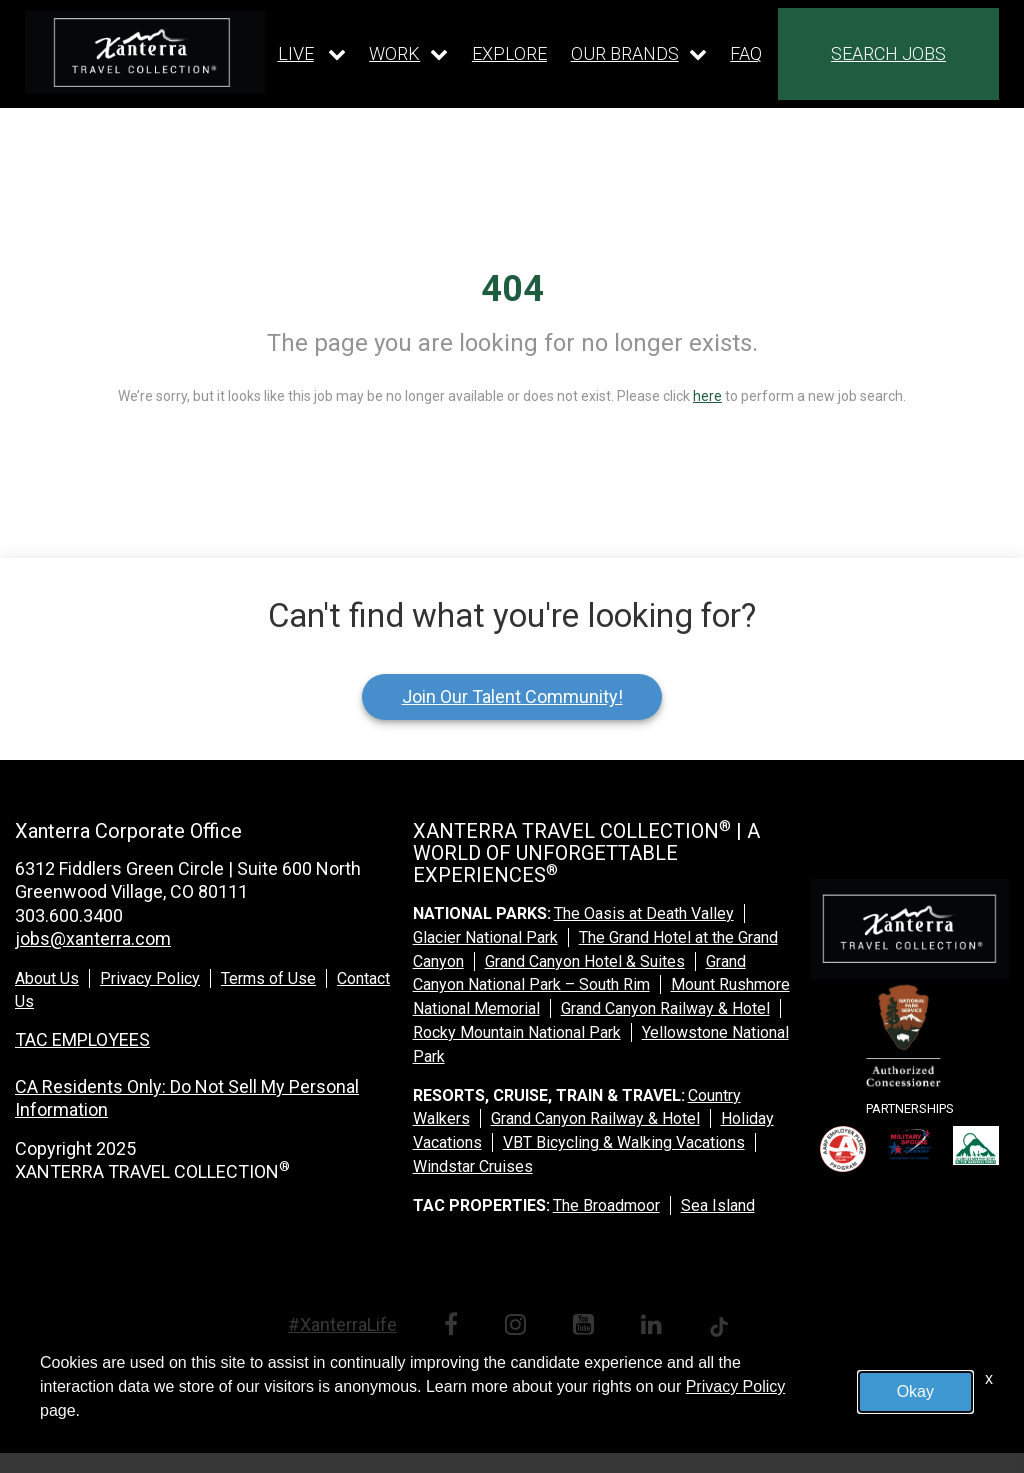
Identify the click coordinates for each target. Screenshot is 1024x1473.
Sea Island (718, 1205)
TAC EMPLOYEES (82, 1039)
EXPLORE (509, 53)
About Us (47, 978)
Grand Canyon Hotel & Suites (585, 961)
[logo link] (145, 52)
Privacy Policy (150, 978)
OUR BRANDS (625, 53)
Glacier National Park (485, 937)
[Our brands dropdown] (639, 54)
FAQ (746, 53)
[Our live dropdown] (312, 54)
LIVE (296, 53)
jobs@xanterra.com (93, 938)
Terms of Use (268, 978)
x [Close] (989, 1378)
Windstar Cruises (473, 1166)
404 (512, 289)
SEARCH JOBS (888, 53)
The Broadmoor (606, 1205)
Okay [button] (915, 1391)
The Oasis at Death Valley (644, 913)
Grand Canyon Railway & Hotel (665, 1008)
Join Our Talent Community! (512, 696)
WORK (394, 53)
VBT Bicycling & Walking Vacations (624, 1142)
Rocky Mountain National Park (517, 1032)
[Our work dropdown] (408, 54)
